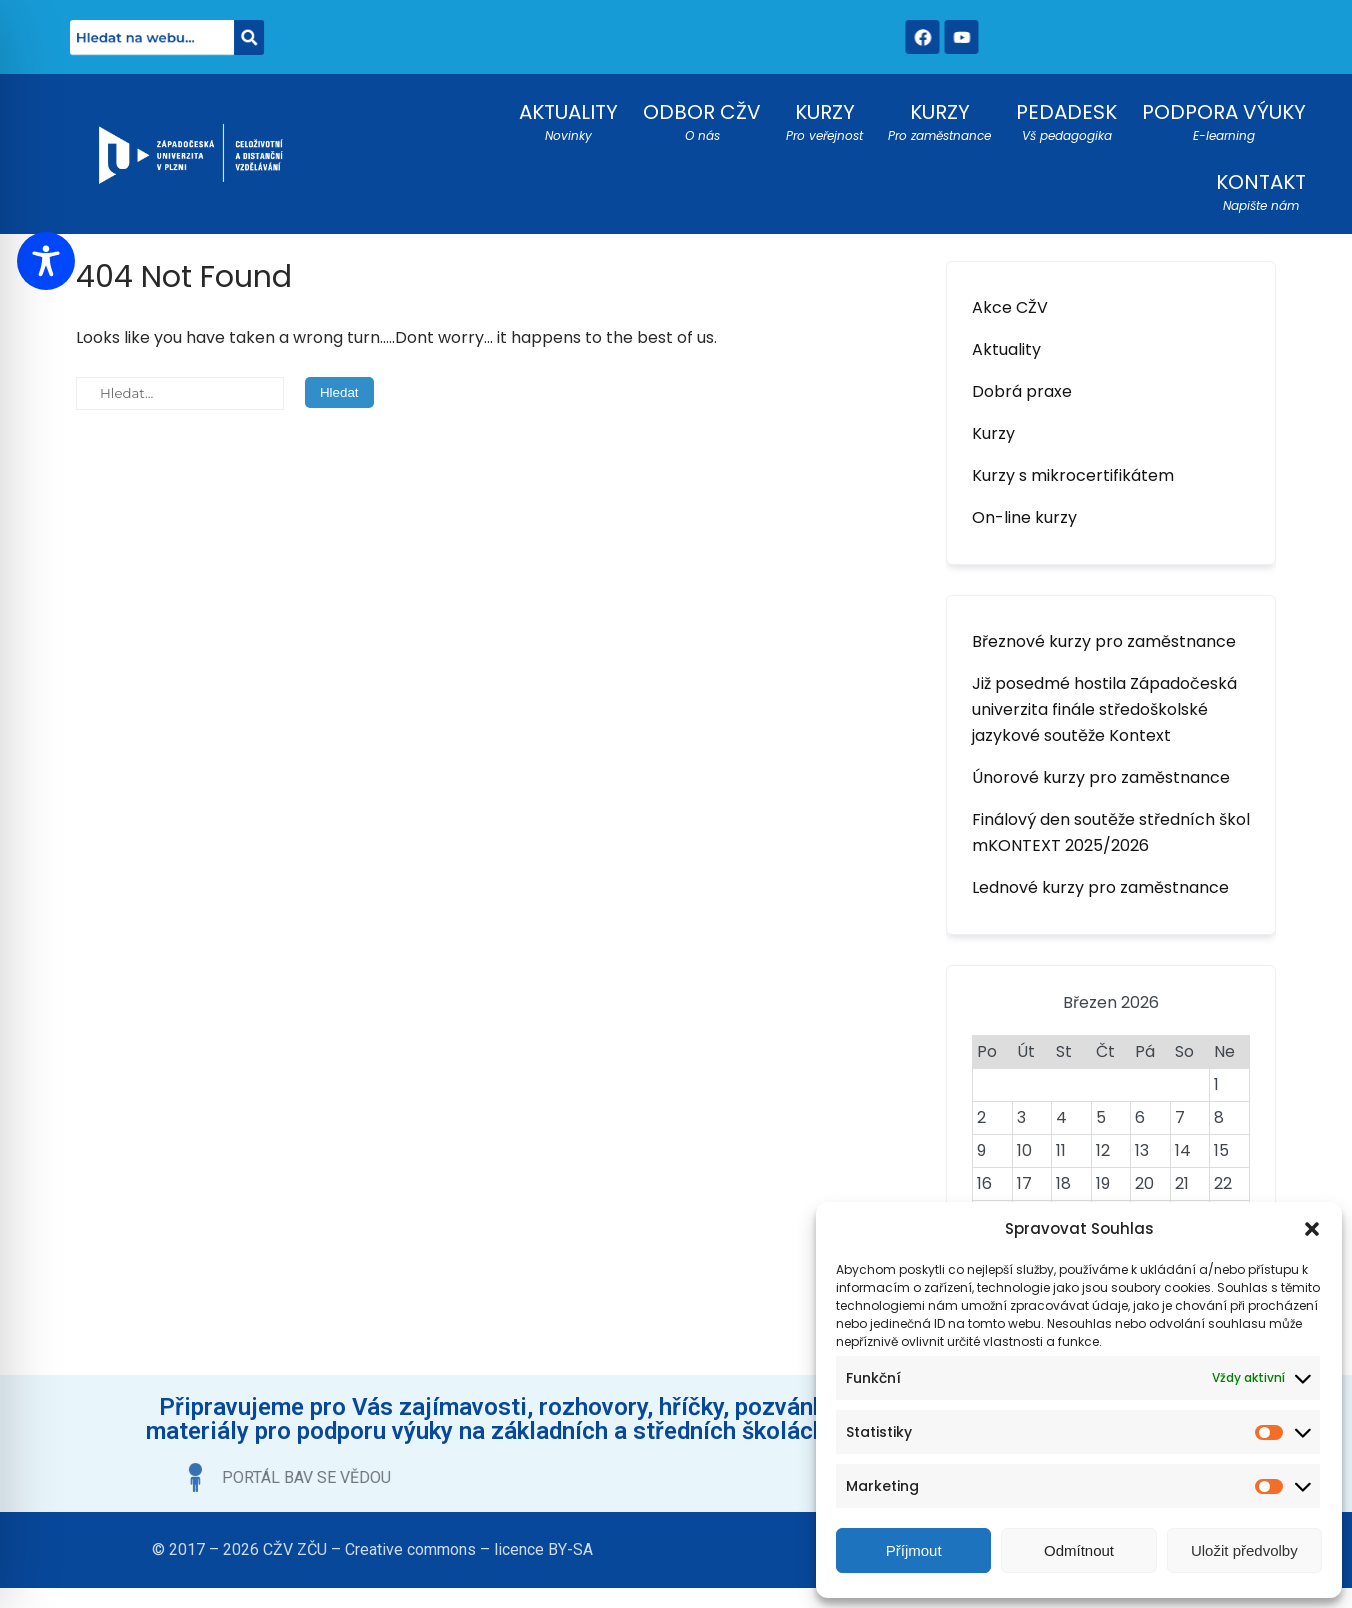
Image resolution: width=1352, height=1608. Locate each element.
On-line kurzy (1024, 517)
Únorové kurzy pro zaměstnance (1101, 777)
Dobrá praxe (1022, 391)
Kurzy (993, 433)
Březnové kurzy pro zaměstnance (1104, 641)
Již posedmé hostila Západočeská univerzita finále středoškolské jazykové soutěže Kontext (1104, 709)
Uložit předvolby (1244, 1550)
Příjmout (914, 1550)
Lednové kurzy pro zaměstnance (1100, 887)
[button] (1312, 1229)
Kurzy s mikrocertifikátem (1073, 475)
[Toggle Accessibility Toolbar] (46, 261)
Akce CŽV (1010, 307)
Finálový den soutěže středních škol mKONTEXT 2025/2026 (1111, 832)
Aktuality (1006, 349)
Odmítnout (1079, 1550)
